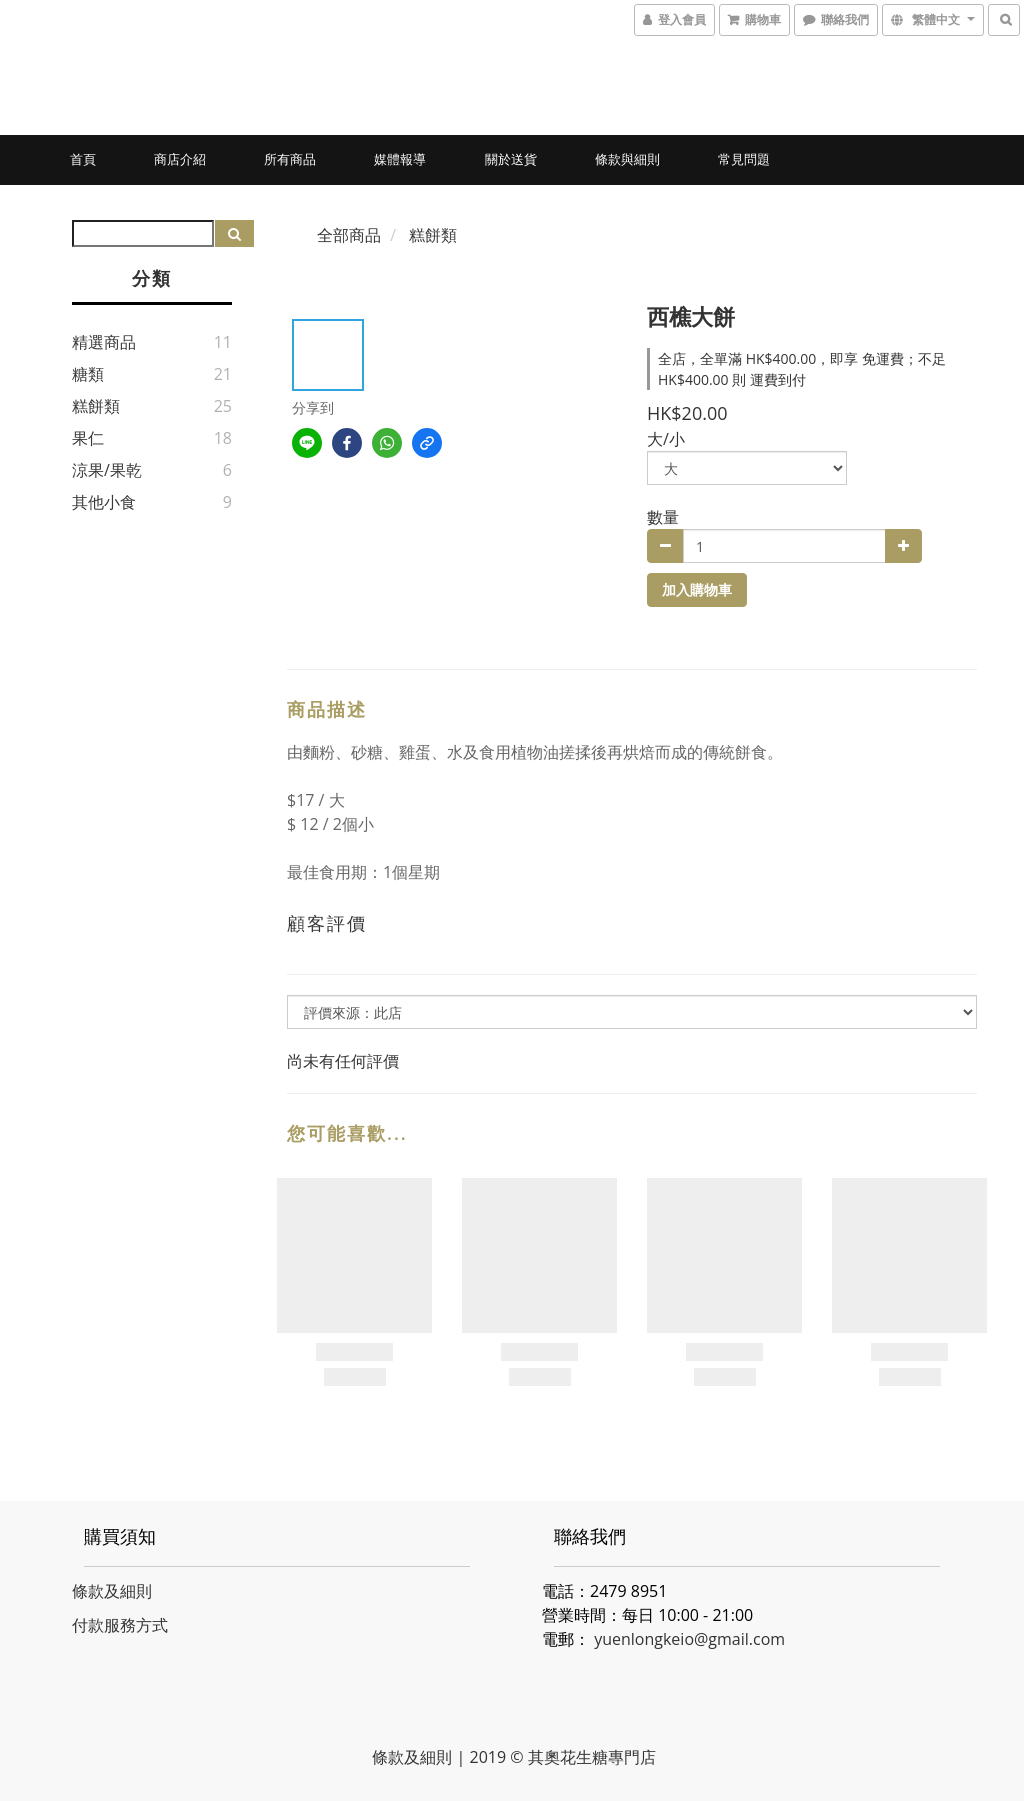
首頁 (83, 159)
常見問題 (744, 159)
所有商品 (290, 159)
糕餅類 (96, 406)
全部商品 (349, 235)
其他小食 (104, 502)
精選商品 (104, 342)
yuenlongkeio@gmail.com (689, 1639)
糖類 (88, 374)
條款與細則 (627, 159)
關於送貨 (511, 159)
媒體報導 (400, 159)
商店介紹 (180, 159)
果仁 (88, 438)
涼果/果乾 (107, 470)
